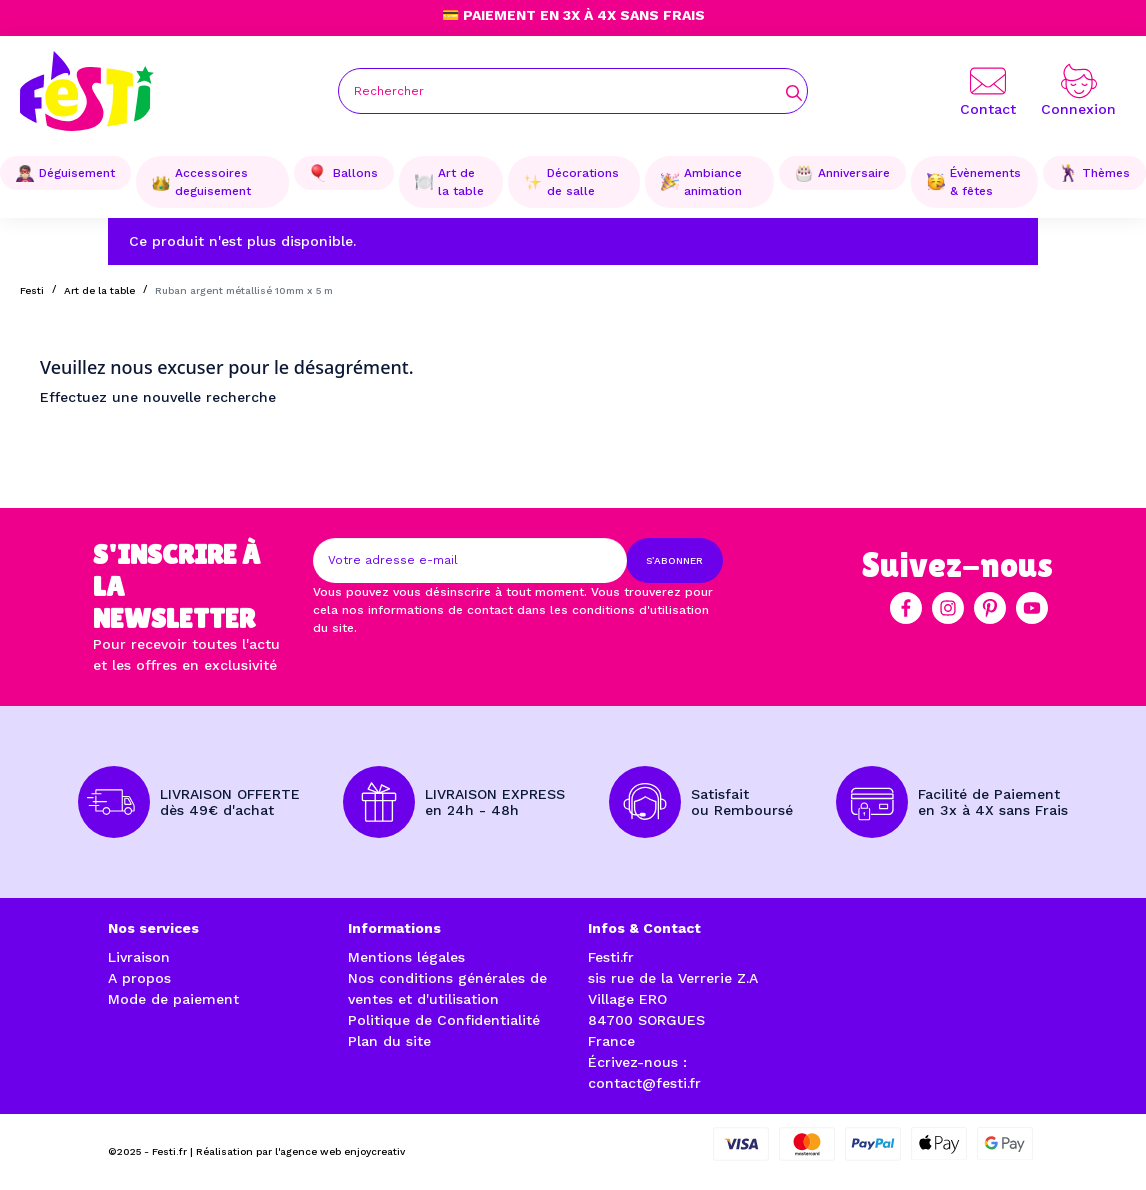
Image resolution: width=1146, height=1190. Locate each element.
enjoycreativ (374, 1151)
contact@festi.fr (644, 1083)
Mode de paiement (173, 999)
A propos (139, 978)
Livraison (139, 957)
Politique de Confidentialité (444, 1020)
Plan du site (389, 1041)
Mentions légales (406, 957)
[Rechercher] (573, 91)
